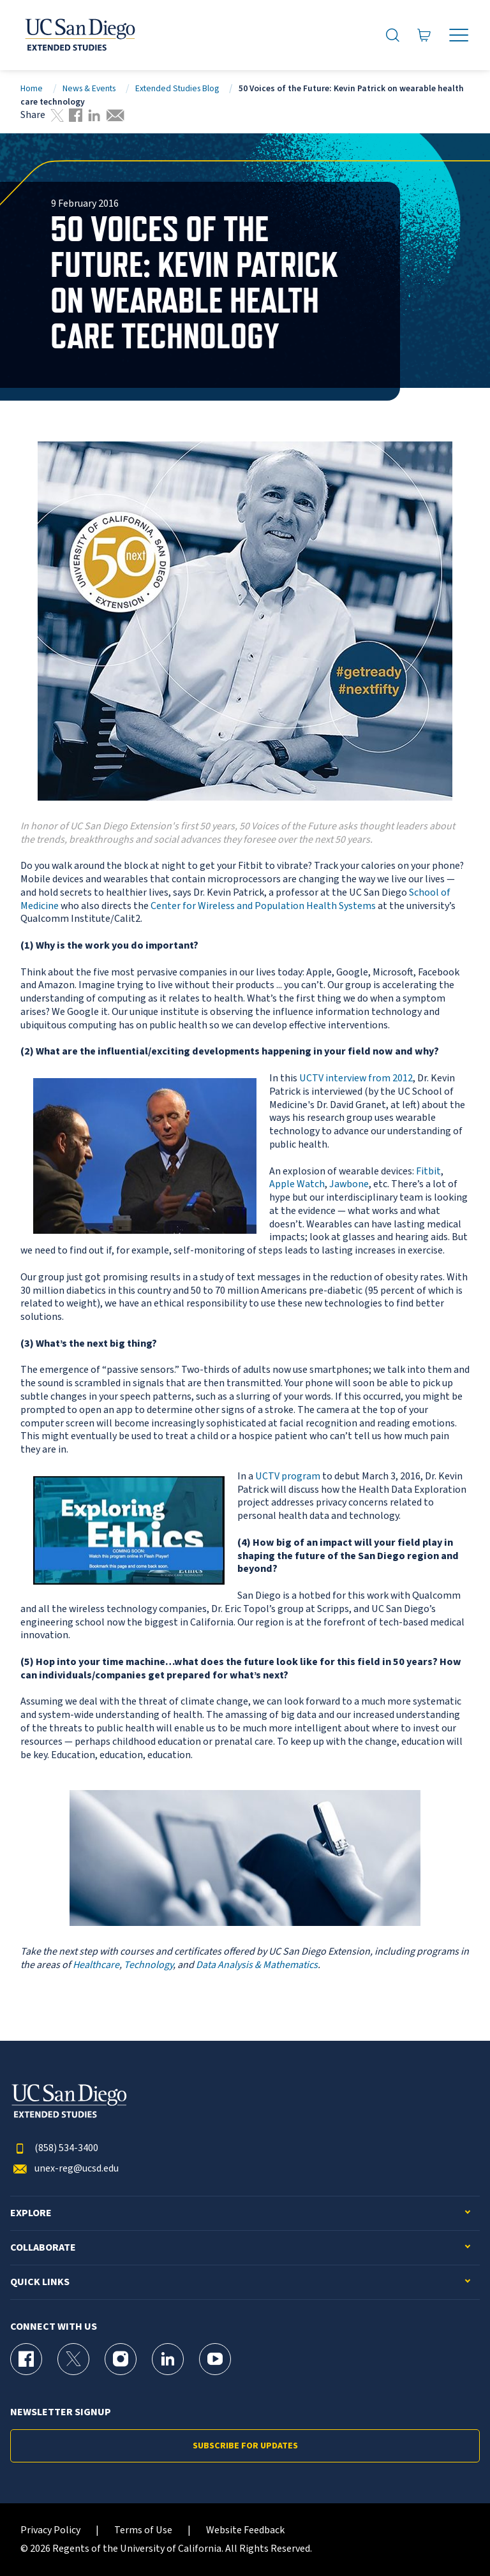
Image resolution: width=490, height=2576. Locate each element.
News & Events (89, 88)
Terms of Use (143, 2530)
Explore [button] (31, 2213)
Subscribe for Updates (245, 2445)
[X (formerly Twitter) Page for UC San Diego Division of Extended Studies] (73, 2359)
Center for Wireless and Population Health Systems (263, 906)
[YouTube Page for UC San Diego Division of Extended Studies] (215, 2359)
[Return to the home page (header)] (79, 35)
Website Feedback (245, 2530)
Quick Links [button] (40, 2282)
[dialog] (451, 2537)
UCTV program (287, 1476)
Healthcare (96, 1965)
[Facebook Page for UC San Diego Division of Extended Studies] (26, 2359)
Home (31, 88)
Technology (148, 1965)
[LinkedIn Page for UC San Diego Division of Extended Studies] (168, 2359)
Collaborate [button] (43, 2247)
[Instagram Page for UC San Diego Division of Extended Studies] (121, 2359)
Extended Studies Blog (177, 88)
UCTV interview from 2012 (356, 1078)
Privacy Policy (50, 2530)
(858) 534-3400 (54, 2148)
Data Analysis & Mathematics (257, 1965)
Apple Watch (297, 1184)
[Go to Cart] (424, 35)
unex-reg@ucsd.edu (64, 2168)
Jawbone (349, 1184)
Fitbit (428, 1171)
